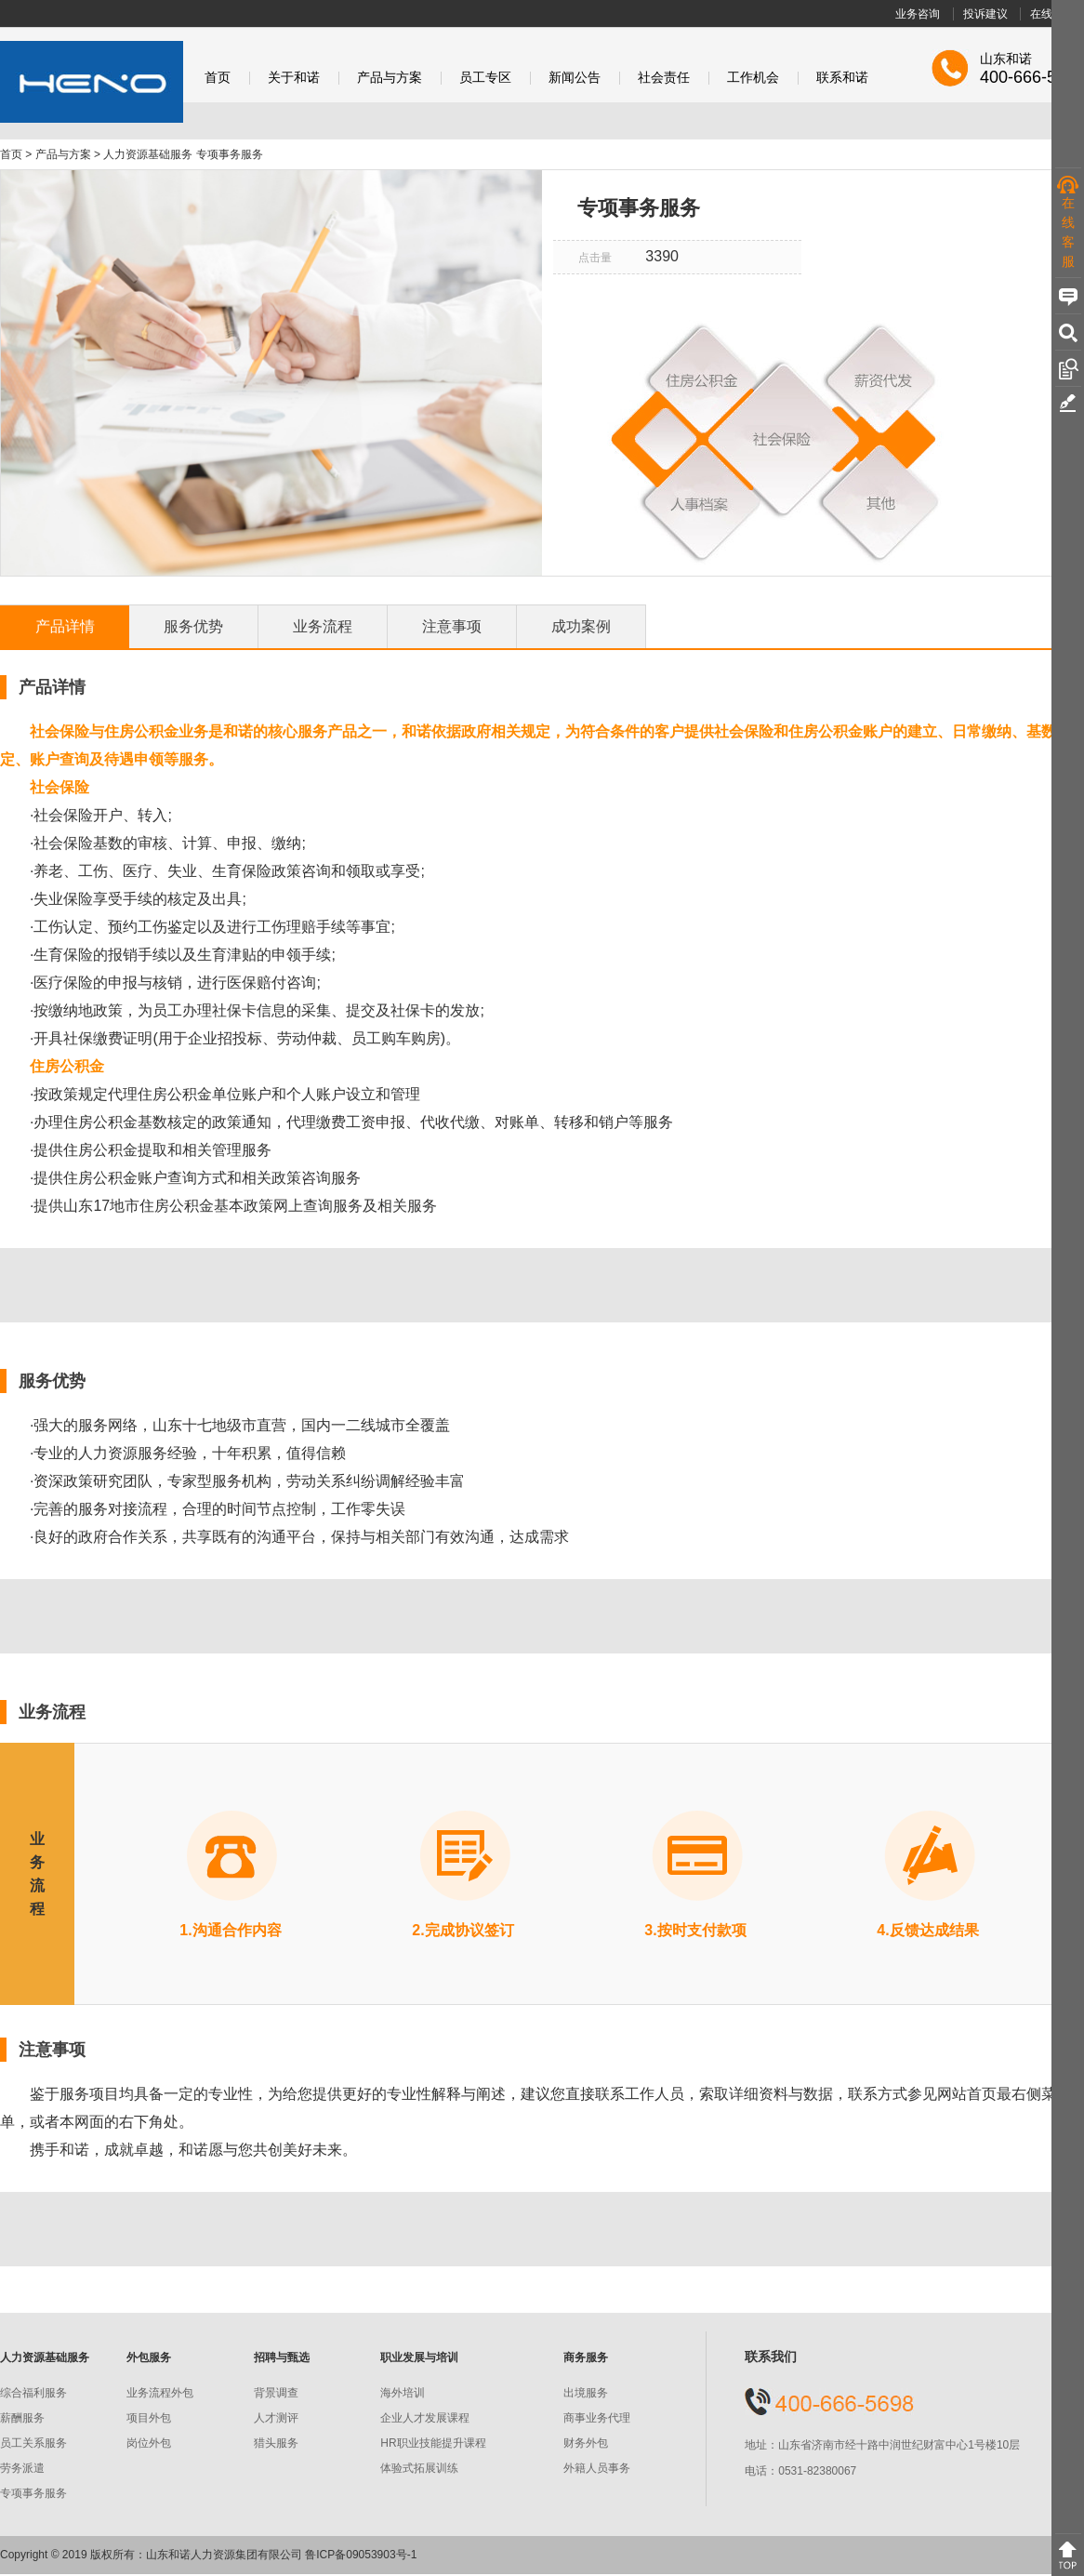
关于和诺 (294, 78)
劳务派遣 (22, 2468)
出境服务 (585, 2392)
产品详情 (65, 626)
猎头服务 (276, 2443)
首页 (218, 78)
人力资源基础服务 (147, 154)
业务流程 (322, 626)
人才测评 (276, 2417)
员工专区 (485, 78)
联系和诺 (842, 78)
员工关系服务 (33, 2443)
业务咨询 (917, 13)
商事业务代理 (596, 2417)
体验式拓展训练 (419, 2468)
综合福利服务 (33, 2392)
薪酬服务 (22, 2417)
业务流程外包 (159, 2392)
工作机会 (753, 78)
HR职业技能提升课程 (432, 2443)
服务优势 (193, 626)
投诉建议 (985, 13)
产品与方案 (389, 78)
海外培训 (402, 2392)
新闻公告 (575, 78)
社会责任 (664, 78)
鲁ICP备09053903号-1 (360, 2554)
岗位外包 (148, 2443)
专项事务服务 (33, 2493)
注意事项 (452, 626)
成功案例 (581, 626)
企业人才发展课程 (424, 2417)
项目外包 (148, 2417)
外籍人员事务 (596, 2468)
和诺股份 (91, 82)
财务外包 (585, 2443)
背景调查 (276, 2392)
